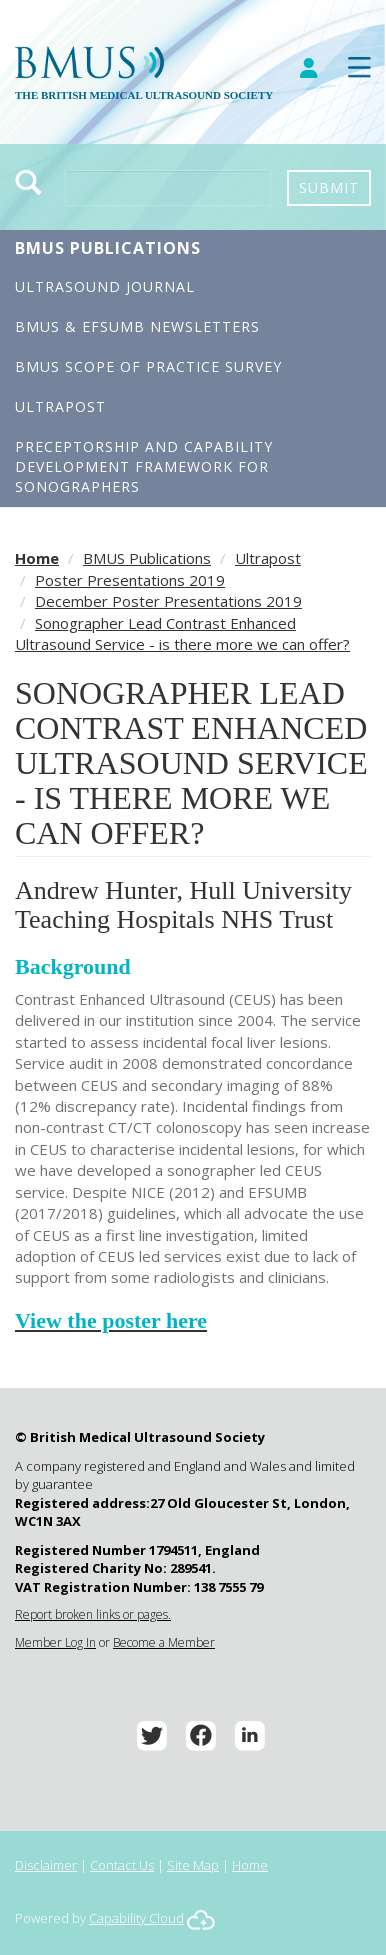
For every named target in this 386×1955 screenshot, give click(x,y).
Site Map (193, 1865)
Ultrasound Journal (105, 286)
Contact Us (122, 1865)
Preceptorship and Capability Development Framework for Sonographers (144, 466)
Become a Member (164, 1642)
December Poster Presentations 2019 (168, 601)
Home (37, 558)
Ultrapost (60, 406)
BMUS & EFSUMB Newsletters (137, 326)
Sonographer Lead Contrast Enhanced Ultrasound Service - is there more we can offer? (182, 633)
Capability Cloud (136, 1918)
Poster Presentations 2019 (130, 580)
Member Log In (55, 1642)
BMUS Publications (108, 248)
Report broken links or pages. (93, 1614)
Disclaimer (46, 1865)
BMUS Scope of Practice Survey (148, 366)
